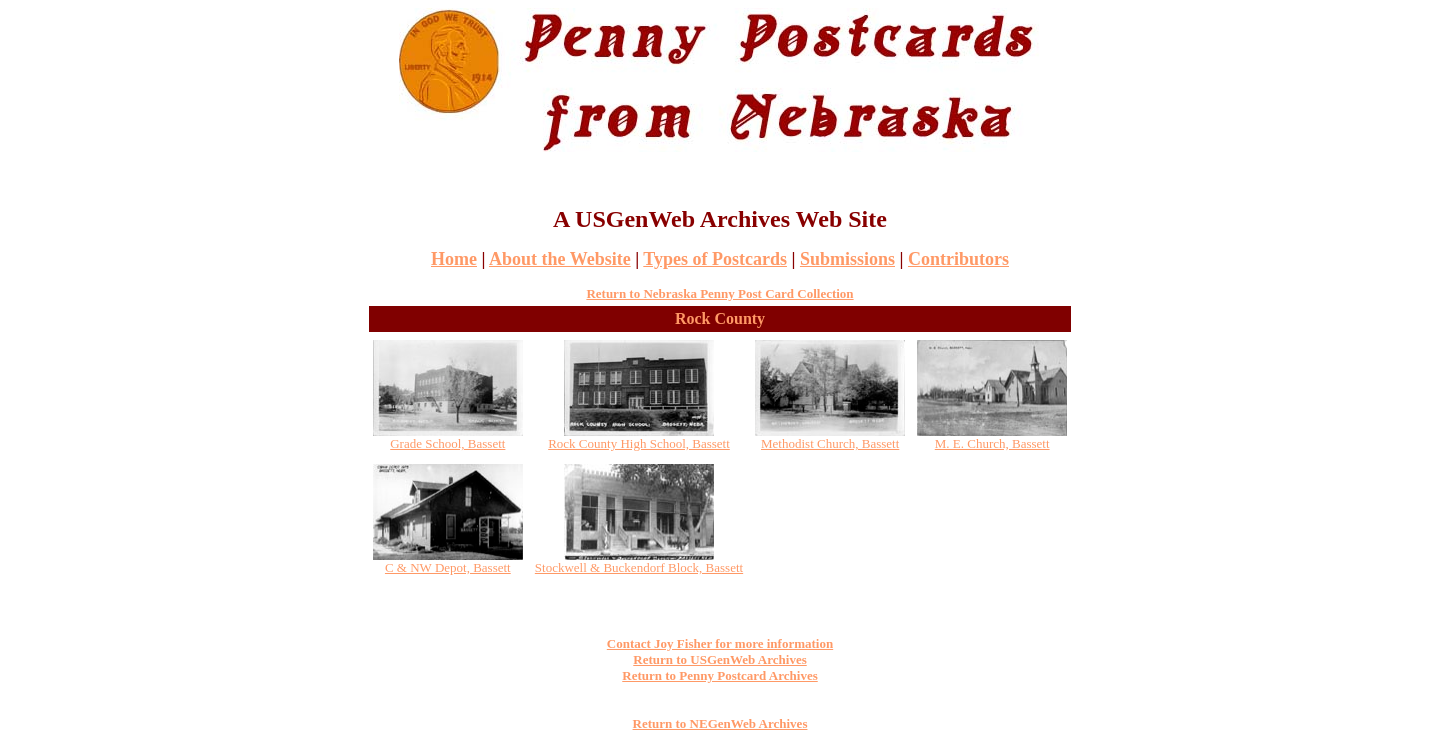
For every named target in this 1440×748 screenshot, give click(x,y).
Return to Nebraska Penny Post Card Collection (719, 293)
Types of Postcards (715, 259)
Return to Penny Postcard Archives (719, 675)
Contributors (958, 259)
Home (454, 259)
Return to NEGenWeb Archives (720, 723)
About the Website (560, 259)
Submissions (847, 259)
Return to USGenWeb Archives (719, 659)
